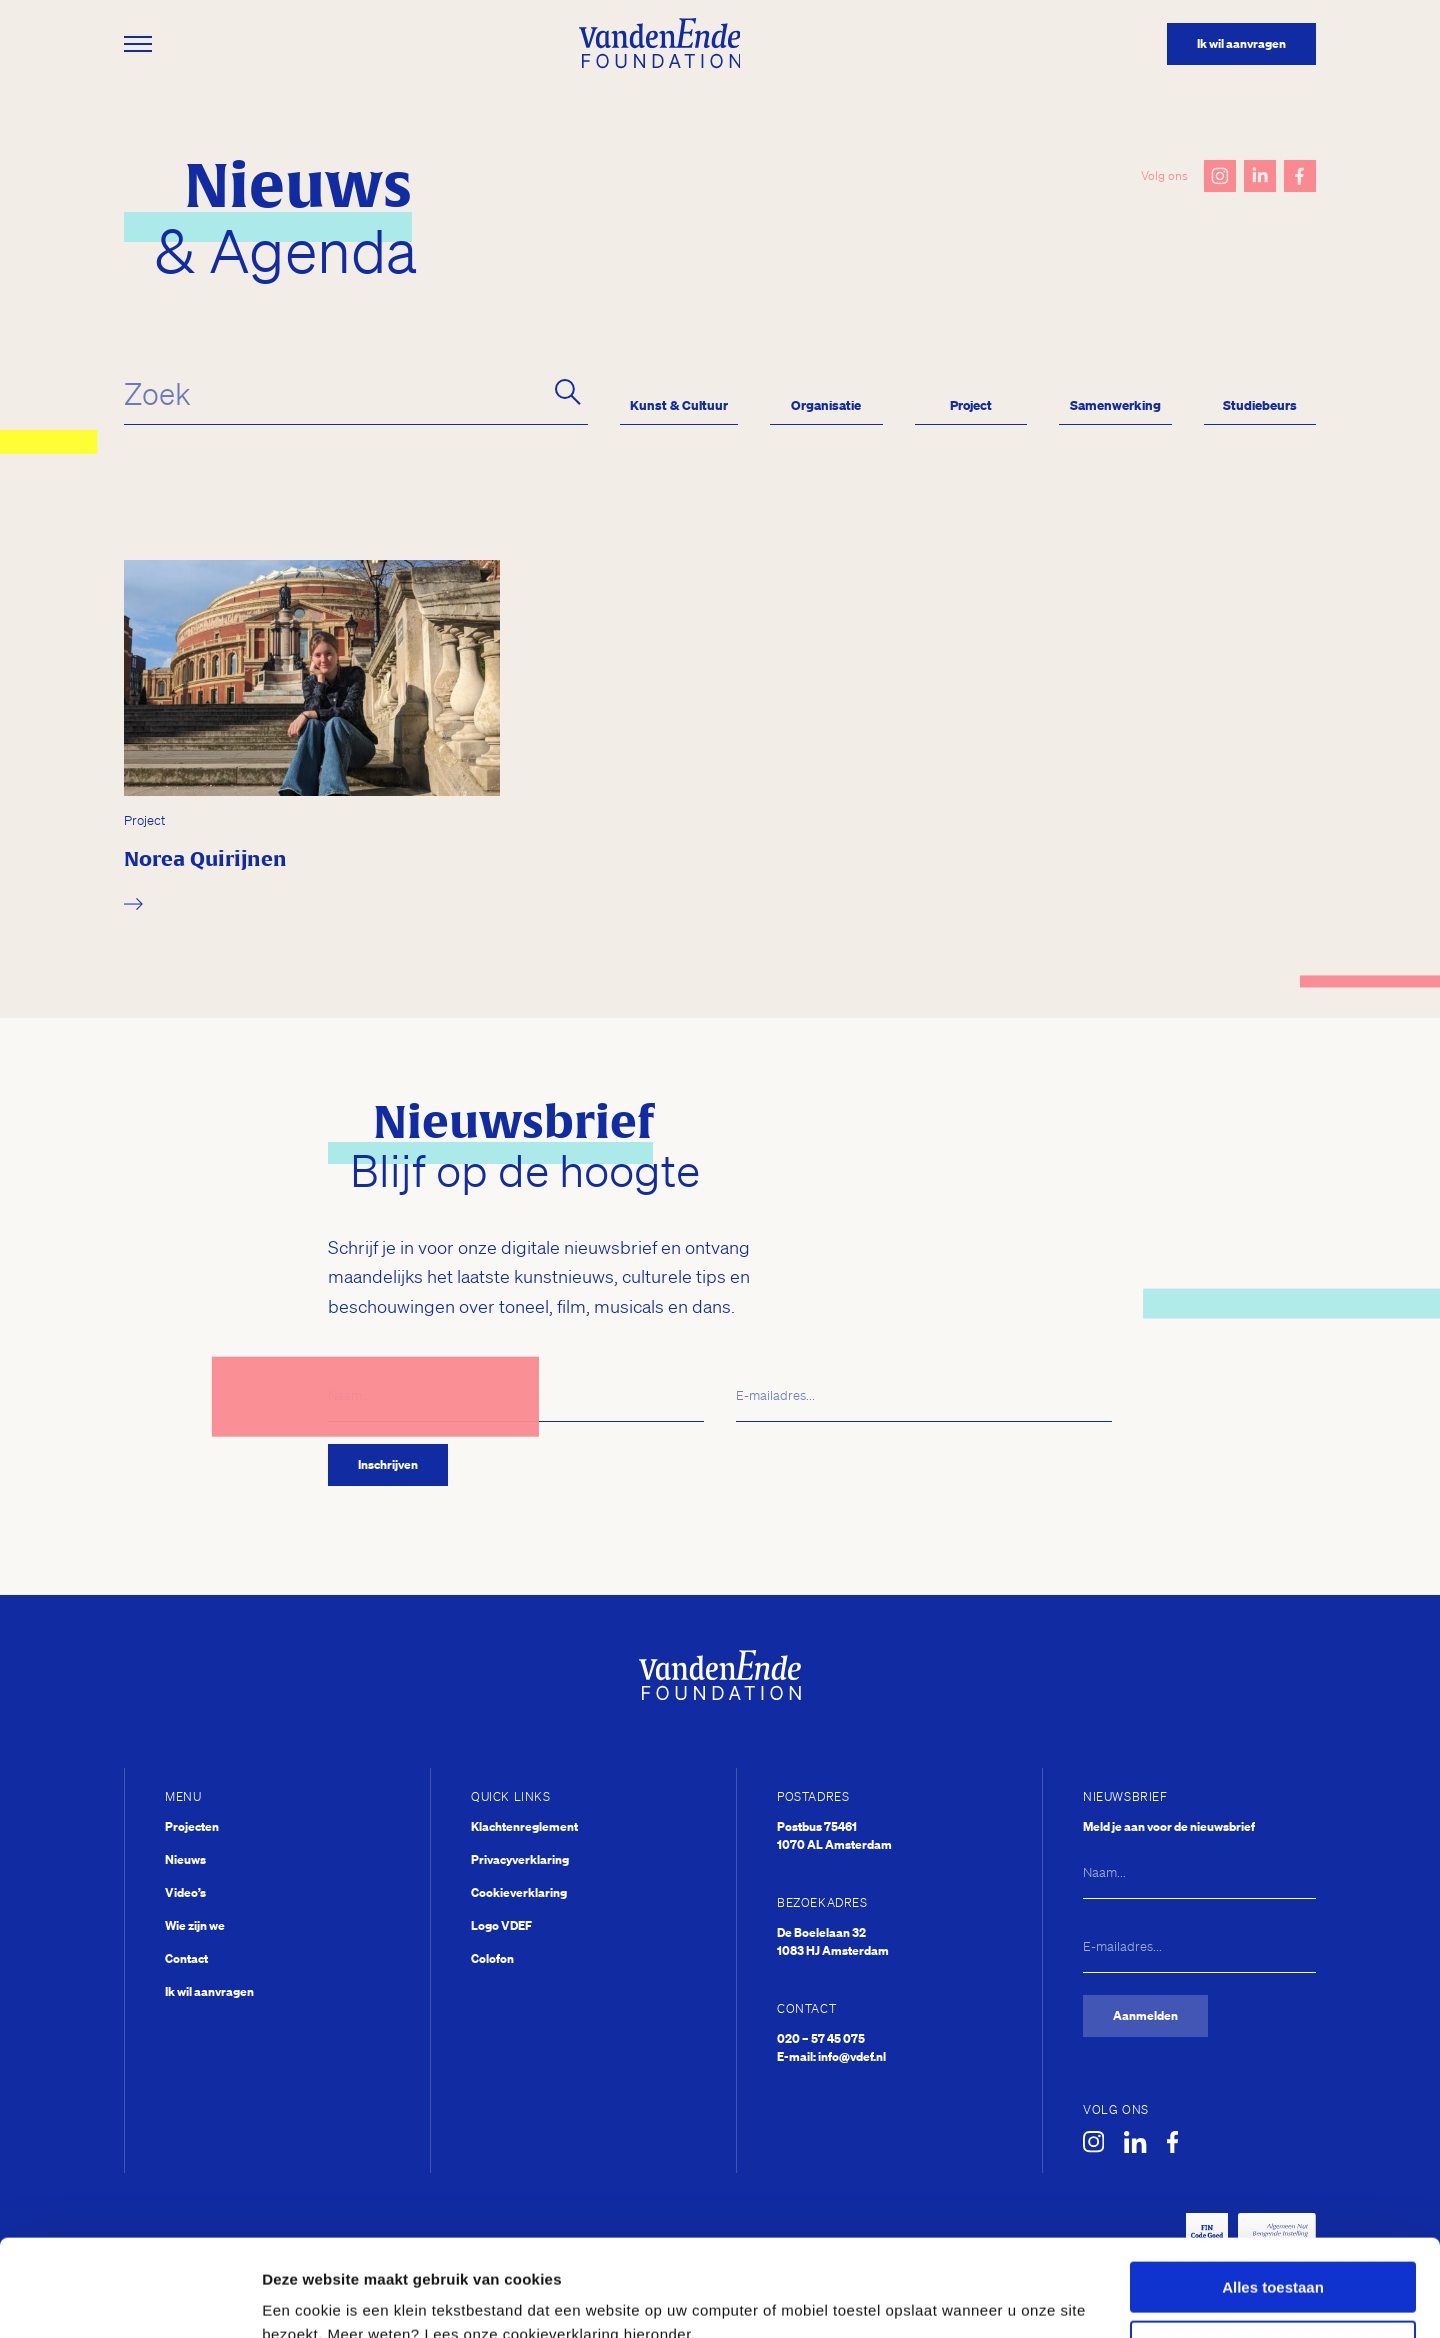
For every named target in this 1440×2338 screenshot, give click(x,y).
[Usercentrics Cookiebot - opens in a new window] (129, 2299)
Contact (186, 1958)
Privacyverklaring (520, 1859)
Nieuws (185, 1859)
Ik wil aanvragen (209, 1991)
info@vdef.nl (852, 2056)
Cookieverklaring (519, 1892)
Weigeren (1272, 2255)
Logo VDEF (501, 1925)
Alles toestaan (1273, 2196)
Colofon (492, 1958)
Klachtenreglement (524, 1826)
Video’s (185, 1892)
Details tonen (309, 2298)
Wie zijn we (195, 1925)
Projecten (192, 1826)
